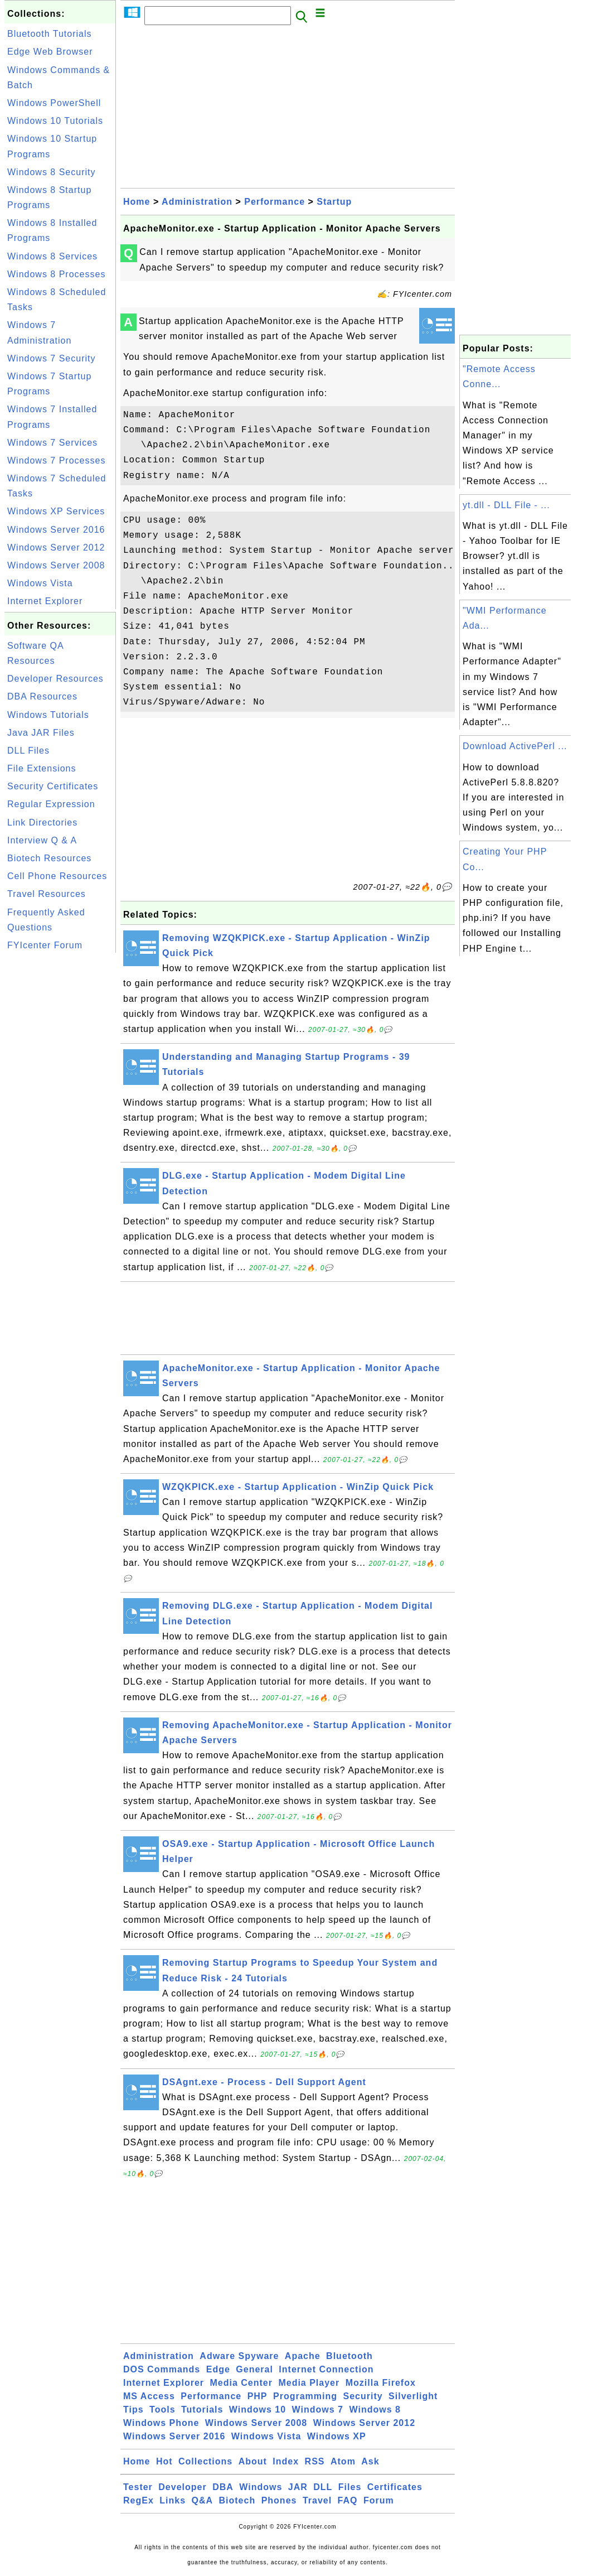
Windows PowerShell (54, 103)
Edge (218, 2369)
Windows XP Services (56, 511)
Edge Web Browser (50, 51)
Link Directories (42, 822)
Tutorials (202, 2409)
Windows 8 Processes (56, 274)
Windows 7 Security (51, 358)
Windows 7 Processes (56, 460)
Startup (334, 201)
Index (286, 2461)
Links (172, 2500)
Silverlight (413, 2396)
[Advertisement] (60, 1123)
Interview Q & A (42, 840)
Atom (343, 2461)
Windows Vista (40, 583)
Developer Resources (55, 678)
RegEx (138, 2500)
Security (362, 2396)
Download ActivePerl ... (515, 746)
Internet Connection (326, 2369)
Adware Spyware (239, 2356)
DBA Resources (42, 696)
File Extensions (41, 768)
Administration (197, 201)
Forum (378, 2500)
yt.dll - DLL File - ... (506, 505)
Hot (164, 2461)
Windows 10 (257, 2409)
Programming (305, 2396)
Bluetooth (349, 2356)
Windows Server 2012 (56, 547)
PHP (257, 2396)
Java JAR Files (41, 732)
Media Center (241, 2382)
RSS (315, 2461)
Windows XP (336, 2436)
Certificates (395, 2487)
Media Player (308, 2382)
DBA (223, 2487)
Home (136, 201)
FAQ (348, 2500)
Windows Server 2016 (56, 529)
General (254, 2369)
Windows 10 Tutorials (55, 121)
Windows (260, 2487)
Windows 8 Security (51, 172)
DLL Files (28, 750)
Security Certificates (52, 786)
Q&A (202, 2500)
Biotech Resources (49, 858)
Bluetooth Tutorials (49, 33)
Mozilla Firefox (381, 2382)
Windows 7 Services (52, 442)
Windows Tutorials (48, 715)
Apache (303, 2356)
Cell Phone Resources (57, 876)
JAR (298, 2487)
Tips (133, 2409)
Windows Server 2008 (56, 565)
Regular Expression (51, 804)
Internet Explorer (44, 601)
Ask (370, 2461)
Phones (279, 2500)
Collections (205, 2461)
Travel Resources (46, 894)
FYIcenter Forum (44, 945)
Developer (182, 2487)
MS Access (149, 2396)
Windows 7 (317, 2409)
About (253, 2461)
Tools (162, 2409)
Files (349, 2487)
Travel (317, 2500)
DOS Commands (161, 2369)
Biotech (237, 2500)
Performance (274, 201)
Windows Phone (161, 2423)
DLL (322, 2487)
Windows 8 (374, 2409)
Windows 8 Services (52, 256)
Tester (138, 2487)
